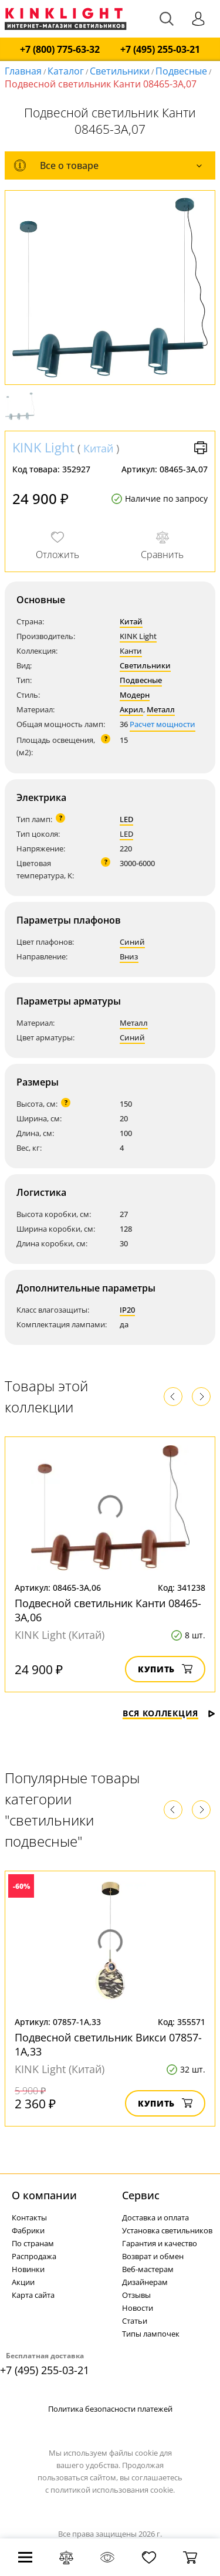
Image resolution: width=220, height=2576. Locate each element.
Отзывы (136, 2295)
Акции (23, 2282)
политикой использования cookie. (112, 2489)
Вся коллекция (169, 1713)
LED (126, 819)
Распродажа (34, 2256)
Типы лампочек (151, 2333)
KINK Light (43, 447)
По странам (33, 2243)
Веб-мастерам (148, 2269)
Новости (137, 2308)
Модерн (135, 694)
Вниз (129, 956)
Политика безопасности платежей (110, 2408)
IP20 (127, 1309)
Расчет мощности (162, 724)
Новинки (28, 2269)
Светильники (120, 71)
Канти (131, 650)
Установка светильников (167, 2230)
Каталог (66, 71)
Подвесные (181, 71)
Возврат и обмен (153, 2256)
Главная (23, 71)
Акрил (131, 709)
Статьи (134, 2320)
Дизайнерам (145, 2282)
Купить (165, 1669)
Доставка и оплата (155, 2217)
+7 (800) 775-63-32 (60, 49)
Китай (98, 448)
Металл (161, 709)
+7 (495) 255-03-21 (160, 49)
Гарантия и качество (159, 2243)
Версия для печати (201, 448)
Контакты (29, 2217)
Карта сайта (33, 2295)
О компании (44, 2195)
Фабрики (28, 2230)
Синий (132, 942)
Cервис (141, 2195)
